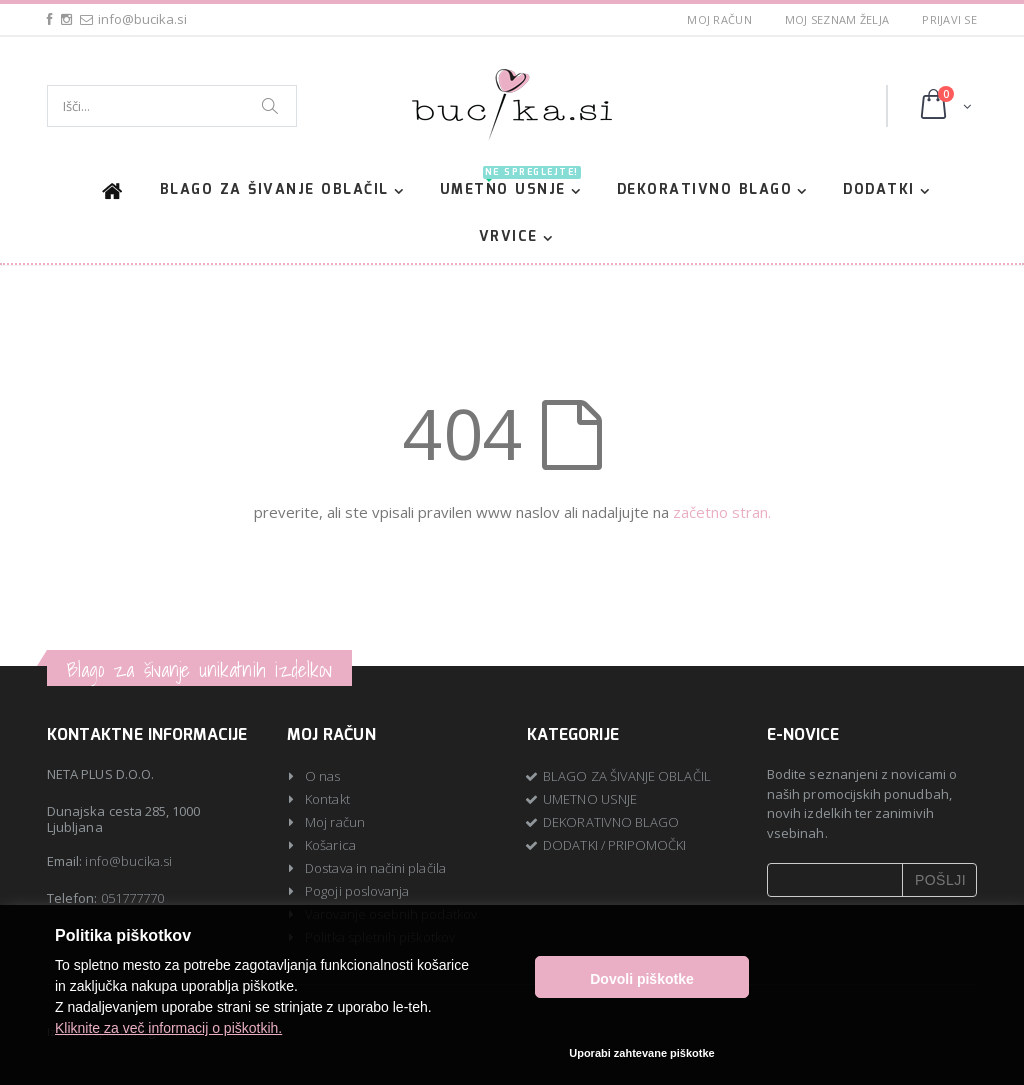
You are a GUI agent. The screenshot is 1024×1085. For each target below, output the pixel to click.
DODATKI (879, 190)
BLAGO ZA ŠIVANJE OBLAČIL (274, 190)
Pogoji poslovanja (357, 891)
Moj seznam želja (837, 19)
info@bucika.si (128, 861)
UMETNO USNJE (510, 187)
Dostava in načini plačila (375, 868)
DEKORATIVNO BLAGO (705, 190)
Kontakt (327, 799)
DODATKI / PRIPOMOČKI (614, 845)
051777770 (133, 898)
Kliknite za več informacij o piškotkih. (168, 1044)
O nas (322, 776)
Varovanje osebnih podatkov (391, 914)
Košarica (330, 845)
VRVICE (508, 237)
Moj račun (719, 19)
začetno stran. (722, 512)
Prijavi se (949, 19)
